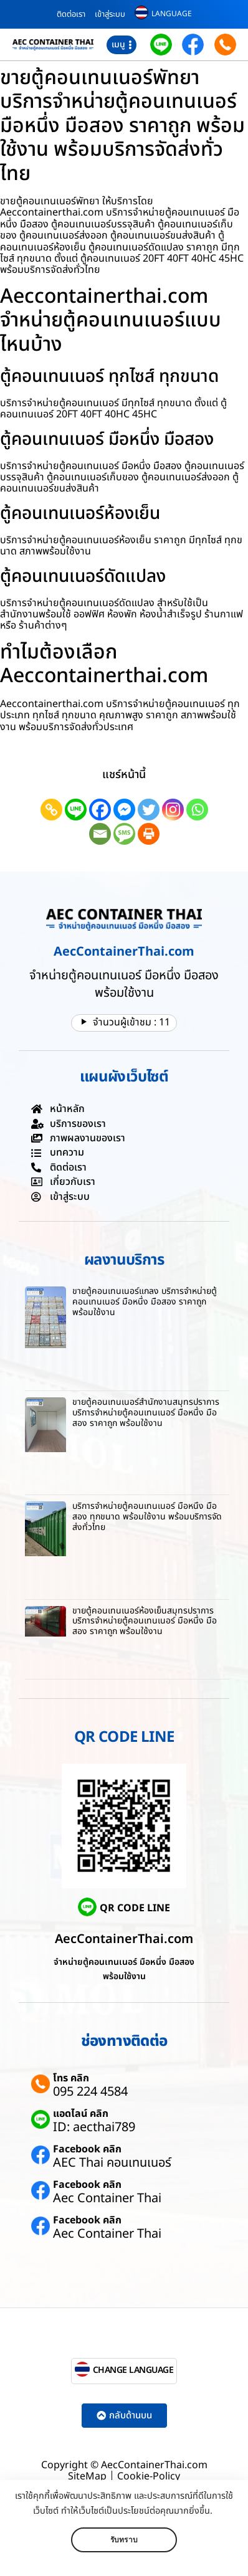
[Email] (100, 834)
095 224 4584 (90, 2092)
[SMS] (124, 834)
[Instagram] (173, 809)
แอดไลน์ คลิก (80, 2113)
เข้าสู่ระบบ (110, 14)
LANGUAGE (171, 13)
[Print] (149, 834)
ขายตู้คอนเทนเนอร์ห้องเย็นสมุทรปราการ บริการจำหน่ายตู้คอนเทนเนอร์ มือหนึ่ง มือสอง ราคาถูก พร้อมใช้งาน (144, 1621)
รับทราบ (124, 2540)
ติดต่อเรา (71, 14)
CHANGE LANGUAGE (133, 2370)
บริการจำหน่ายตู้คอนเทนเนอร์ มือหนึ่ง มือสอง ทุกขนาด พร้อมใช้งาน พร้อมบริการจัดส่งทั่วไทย (147, 1516)
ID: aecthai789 (94, 2127)
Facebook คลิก (87, 2149)
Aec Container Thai (107, 2198)
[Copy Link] (51, 809)
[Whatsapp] (197, 809)
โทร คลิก (71, 2078)
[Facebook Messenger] (124, 809)
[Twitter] (149, 809)
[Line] (76, 809)
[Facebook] (100, 809)
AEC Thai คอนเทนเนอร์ (112, 2163)
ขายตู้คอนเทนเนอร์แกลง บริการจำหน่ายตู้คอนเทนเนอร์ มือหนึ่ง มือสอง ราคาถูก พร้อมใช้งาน (144, 1302)
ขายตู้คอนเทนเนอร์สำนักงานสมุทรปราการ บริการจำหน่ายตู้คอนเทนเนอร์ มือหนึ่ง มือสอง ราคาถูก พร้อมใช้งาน (145, 1412)
